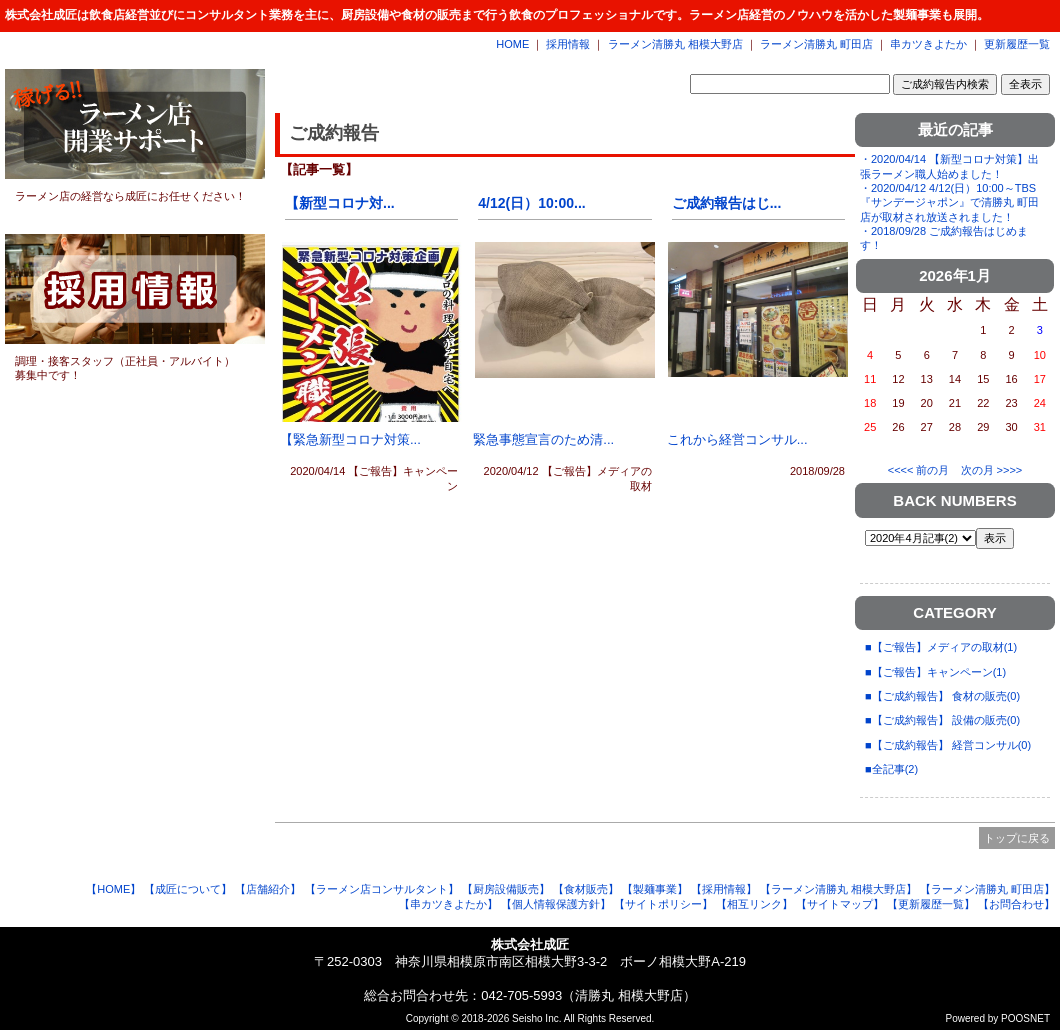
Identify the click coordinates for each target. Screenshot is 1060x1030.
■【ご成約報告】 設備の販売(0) (942, 720)
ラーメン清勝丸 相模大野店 (675, 44)
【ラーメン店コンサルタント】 (382, 889)
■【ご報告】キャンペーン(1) (935, 672)
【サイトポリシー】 (663, 904)
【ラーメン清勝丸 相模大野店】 (838, 889)
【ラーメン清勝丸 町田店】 (987, 889)
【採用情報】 (724, 889)
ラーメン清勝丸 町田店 (816, 44)
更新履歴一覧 (1017, 44)
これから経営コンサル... (737, 439)
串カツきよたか (928, 44)
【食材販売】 (586, 889)
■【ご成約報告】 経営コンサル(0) (948, 745)
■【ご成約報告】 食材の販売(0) (942, 696)
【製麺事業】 (655, 889)
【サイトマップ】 (840, 904)
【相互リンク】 (754, 904)
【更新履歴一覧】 (931, 904)
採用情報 (568, 44)
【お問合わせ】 (1016, 904)
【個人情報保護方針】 (556, 904)
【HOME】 (113, 889)
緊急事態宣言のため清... (543, 439)
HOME (512, 44)
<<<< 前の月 (919, 470)
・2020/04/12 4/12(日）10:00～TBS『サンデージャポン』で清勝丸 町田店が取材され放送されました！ (949, 202)
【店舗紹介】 (268, 889)
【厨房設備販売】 (506, 889)
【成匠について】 (188, 889)
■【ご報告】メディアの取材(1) (941, 647)
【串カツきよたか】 (448, 904)
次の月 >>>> (992, 470)
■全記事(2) (891, 769)
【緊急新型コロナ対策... (350, 439)
